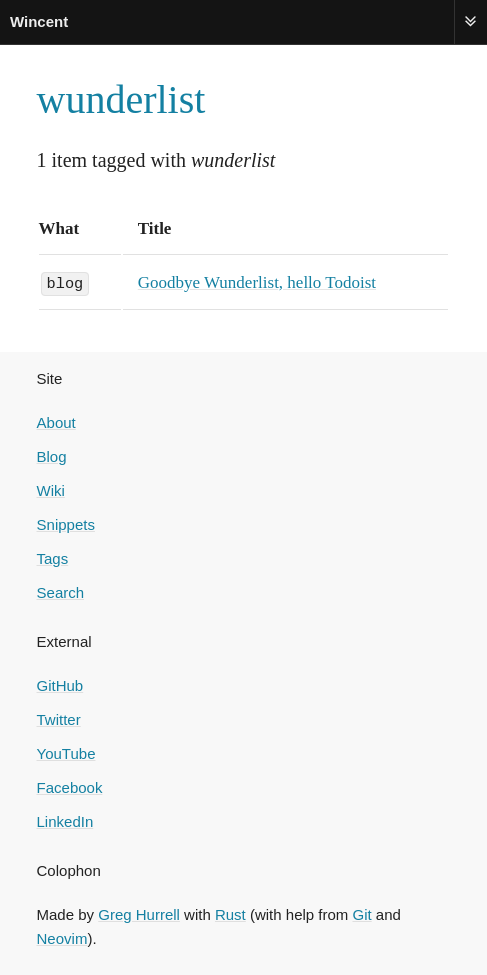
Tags (53, 557)
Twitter (59, 718)
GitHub (60, 684)
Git (361, 913)
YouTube (66, 752)
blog (65, 282)
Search (61, 591)
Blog (52, 455)
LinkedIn (65, 820)
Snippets (66, 523)
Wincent (39, 21)
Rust (230, 913)
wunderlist (121, 99)
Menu (471, 21)
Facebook (70, 786)
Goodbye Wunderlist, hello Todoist (257, 282)
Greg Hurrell (139, 913)
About (56, 421)
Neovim (62, 937)
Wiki (51, 489)
